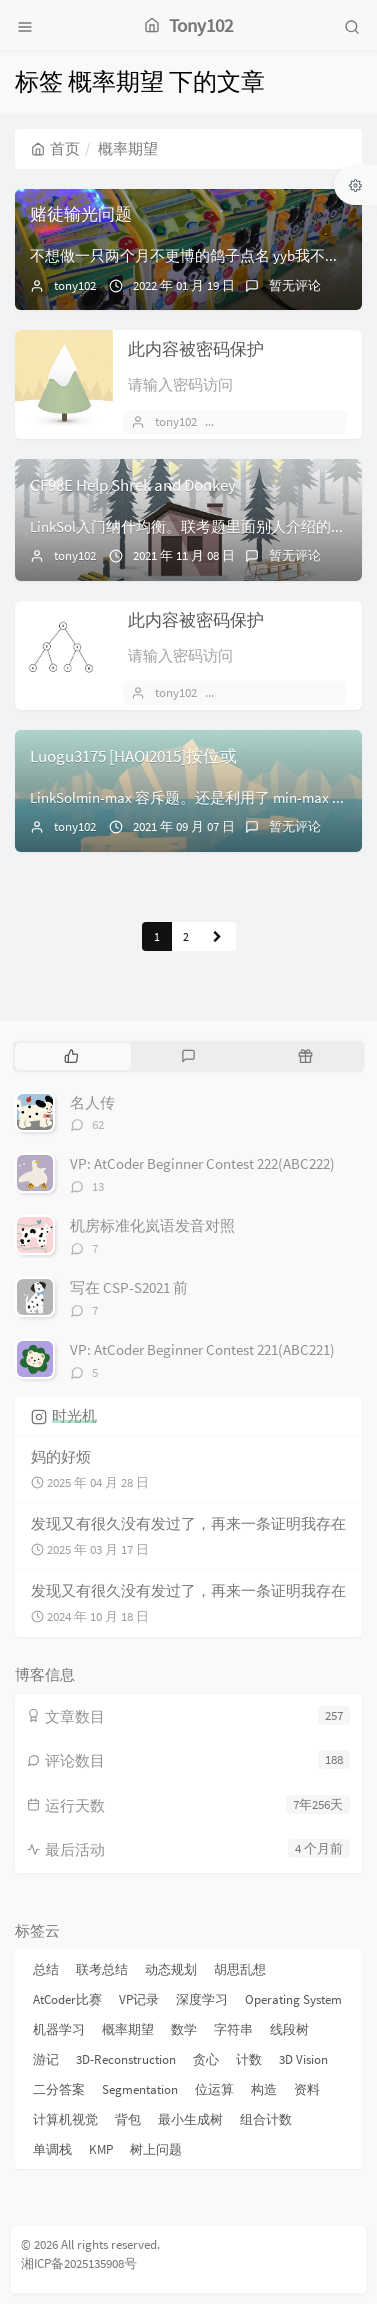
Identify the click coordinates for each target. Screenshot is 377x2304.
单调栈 (52, 2149)
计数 (249, 2059)
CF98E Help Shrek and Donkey (133, 485)
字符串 (233, 2029)
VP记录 (139, 1999)
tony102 (75, 285)
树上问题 (156, 2149)
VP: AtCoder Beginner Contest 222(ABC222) (202, 1163)
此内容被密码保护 (196, 349)
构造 (264, 2089)
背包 (128, 2119)
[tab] (71, 1056)
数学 (184, 2029)
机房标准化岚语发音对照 (152, 1225)
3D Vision (303, 2059)
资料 (307, 2089)
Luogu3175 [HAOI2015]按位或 (133, 756)
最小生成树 (190, 2119)
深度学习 (202, 1999)
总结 (46, 1969)
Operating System (293, 1999)
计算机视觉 (65, 2119)
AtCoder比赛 (67, 1999)
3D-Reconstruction (126, 2059)
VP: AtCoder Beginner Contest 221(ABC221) (202, 1349)
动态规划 (171, 1969)
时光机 (74, 1415)
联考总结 (102, 1969)
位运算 (214, 2089)
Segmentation (140, 2089)
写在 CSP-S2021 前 (129, 1287)
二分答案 (59, 2089)
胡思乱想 (240, 1969)
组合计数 (266, 2119)
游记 (46, 2059)
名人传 (92, 1102)
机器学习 (59, 2029)
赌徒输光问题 (81, 214)
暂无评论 (295, 285)
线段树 (289, 2029)
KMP (101, 2149)
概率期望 (128, 2029)
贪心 (206, 2059)
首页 (55, 148)
